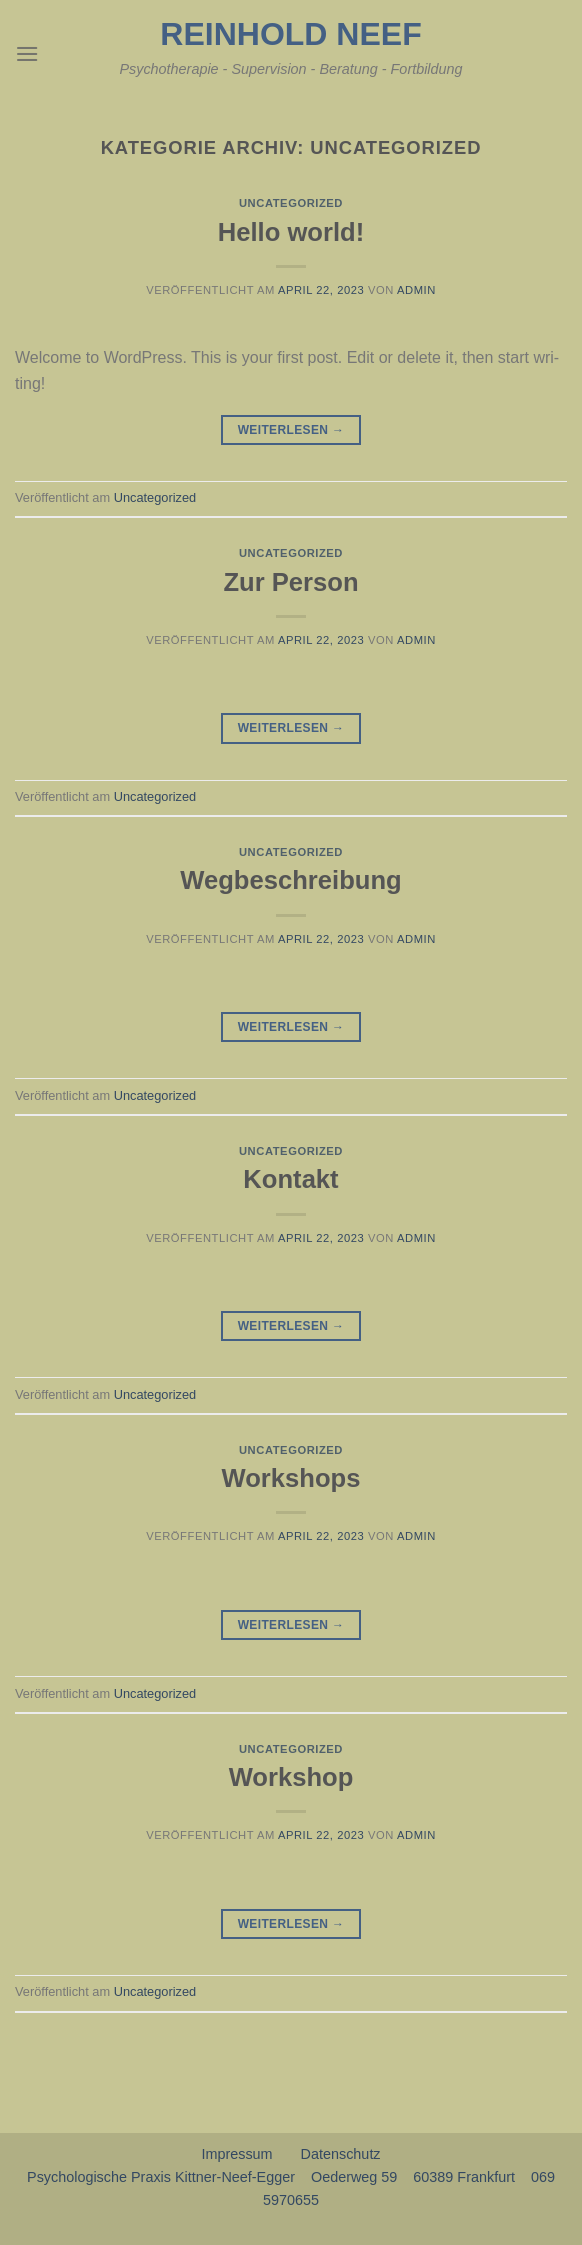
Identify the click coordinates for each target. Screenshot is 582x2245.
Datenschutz (341, 2154)
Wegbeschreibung (290, 880)
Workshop (291, 1777)
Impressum (236, 2154)
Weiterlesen (291, 430)
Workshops (291, 1478)
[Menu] (27, 53)
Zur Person (290, 582)
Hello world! (291, 232)
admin (416, 290)
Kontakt (290, 1179)
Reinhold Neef (290, 34)
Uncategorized (291, 203)
